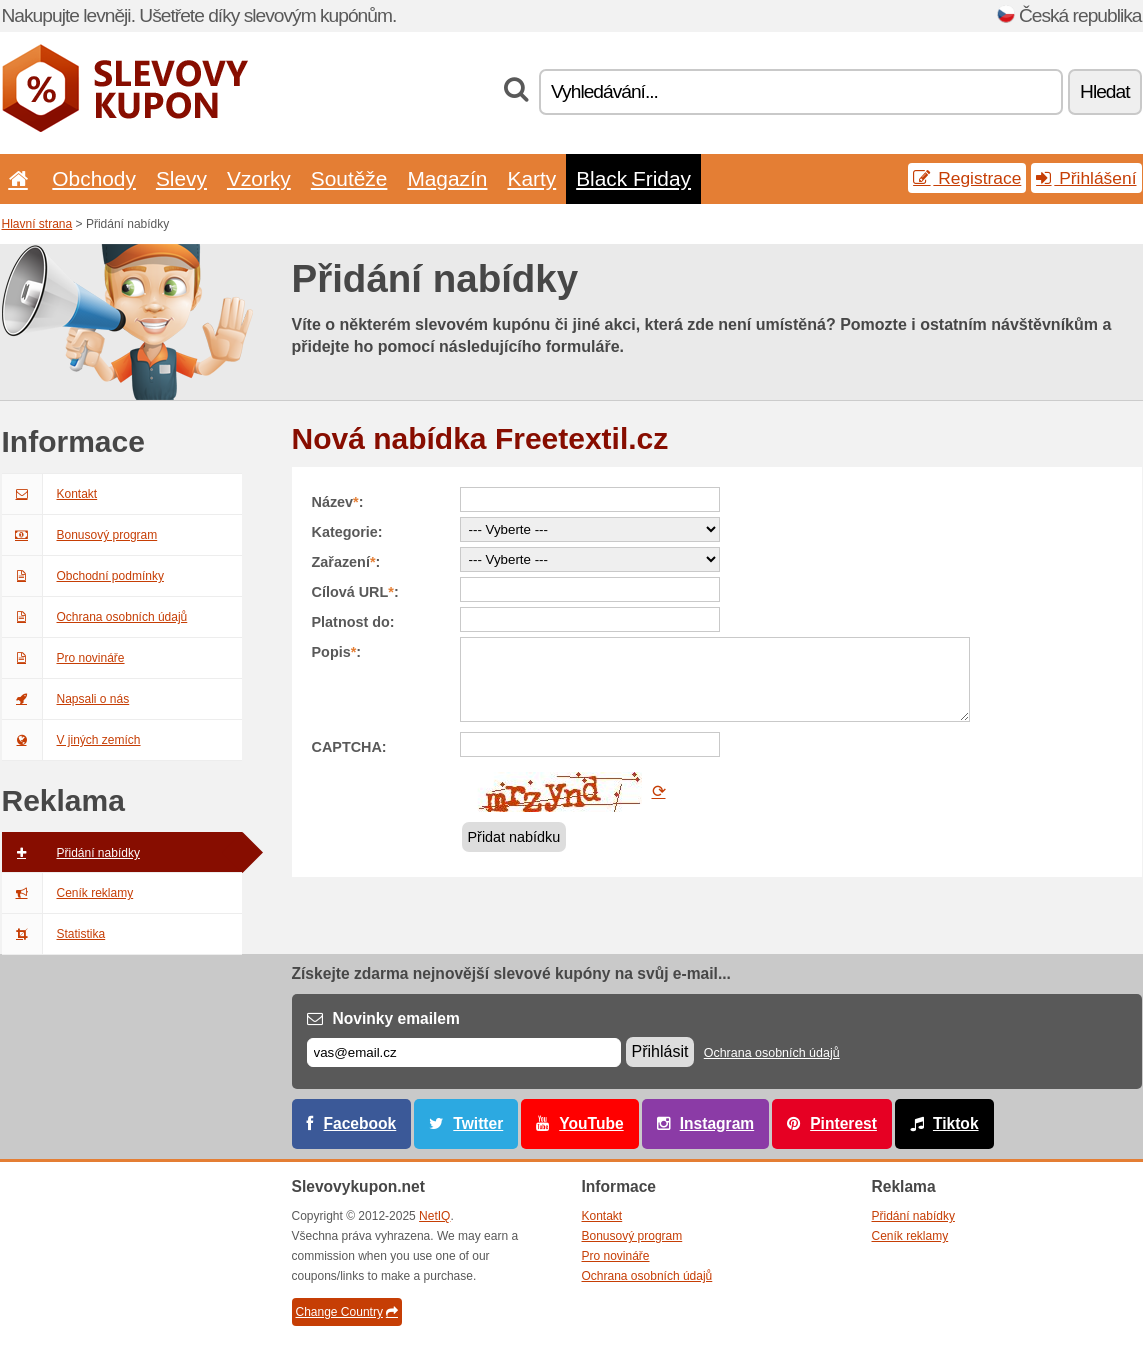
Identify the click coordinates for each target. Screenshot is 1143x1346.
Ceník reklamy (68, 893)
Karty (531, 178)
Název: (338, 502)
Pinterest (843, 1123)
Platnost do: (353, 622)
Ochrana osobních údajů (95, 617)
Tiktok (956, 1123)
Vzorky (259, 178)
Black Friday (633, 178)
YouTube (591, 1123)
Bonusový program (80, 535)
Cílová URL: (355, 592)
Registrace (967, 178)
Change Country (347, 1312)
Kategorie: (347, 532)
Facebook (360, 1123)
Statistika (54, 934)
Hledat (1104, 91)
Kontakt (50, 494)
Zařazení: (346, 562)
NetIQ (434, 1216)
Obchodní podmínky (83, 576)
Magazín (447, 178)
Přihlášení (1086, 178)
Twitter (478, 1123)
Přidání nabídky (71, 853)
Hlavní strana (37, 224)
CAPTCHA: (349, 747)
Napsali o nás (66, 699)
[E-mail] (464, 1052)
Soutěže (349, 178)
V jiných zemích (71, 740)
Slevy (181, 178)
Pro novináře (63, 658)
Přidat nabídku (514, 837)
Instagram (717, 1123)
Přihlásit (660, 1051)
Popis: (337, 652)
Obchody (94, 178)
